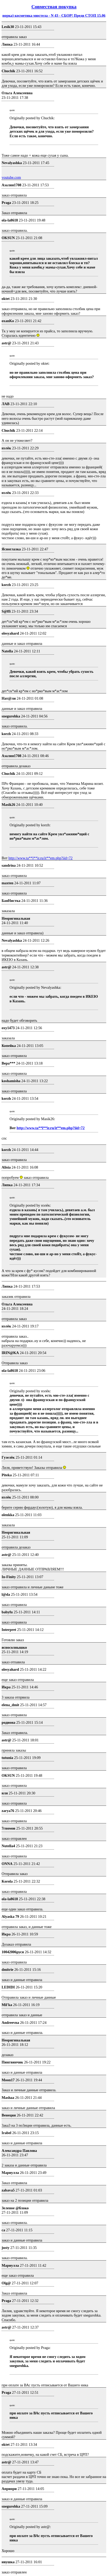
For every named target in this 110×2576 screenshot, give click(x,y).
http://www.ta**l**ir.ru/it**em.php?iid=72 (40, 858)
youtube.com (11, 177)
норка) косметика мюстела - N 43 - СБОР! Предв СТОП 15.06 (53, 15)
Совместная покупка (53, 6)
